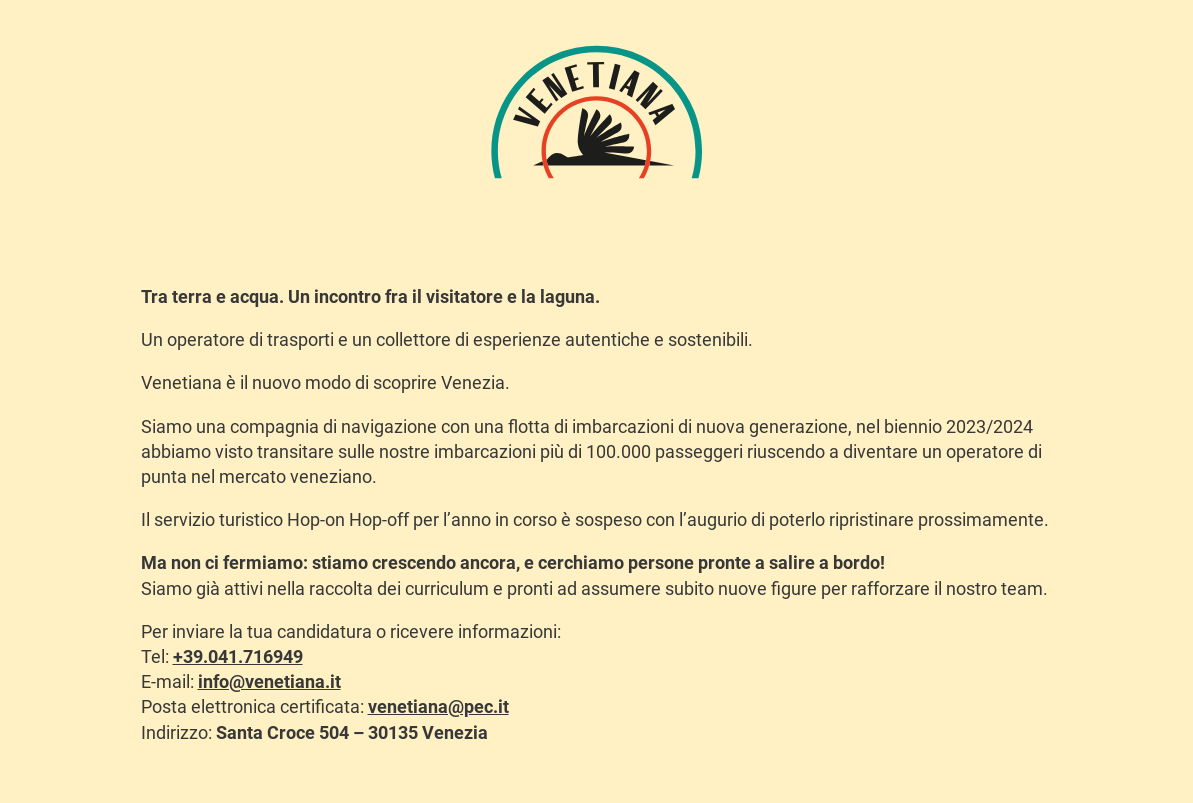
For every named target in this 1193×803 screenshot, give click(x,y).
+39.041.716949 (238, 656)
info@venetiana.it (269, 681)
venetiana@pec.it (438, 706)
